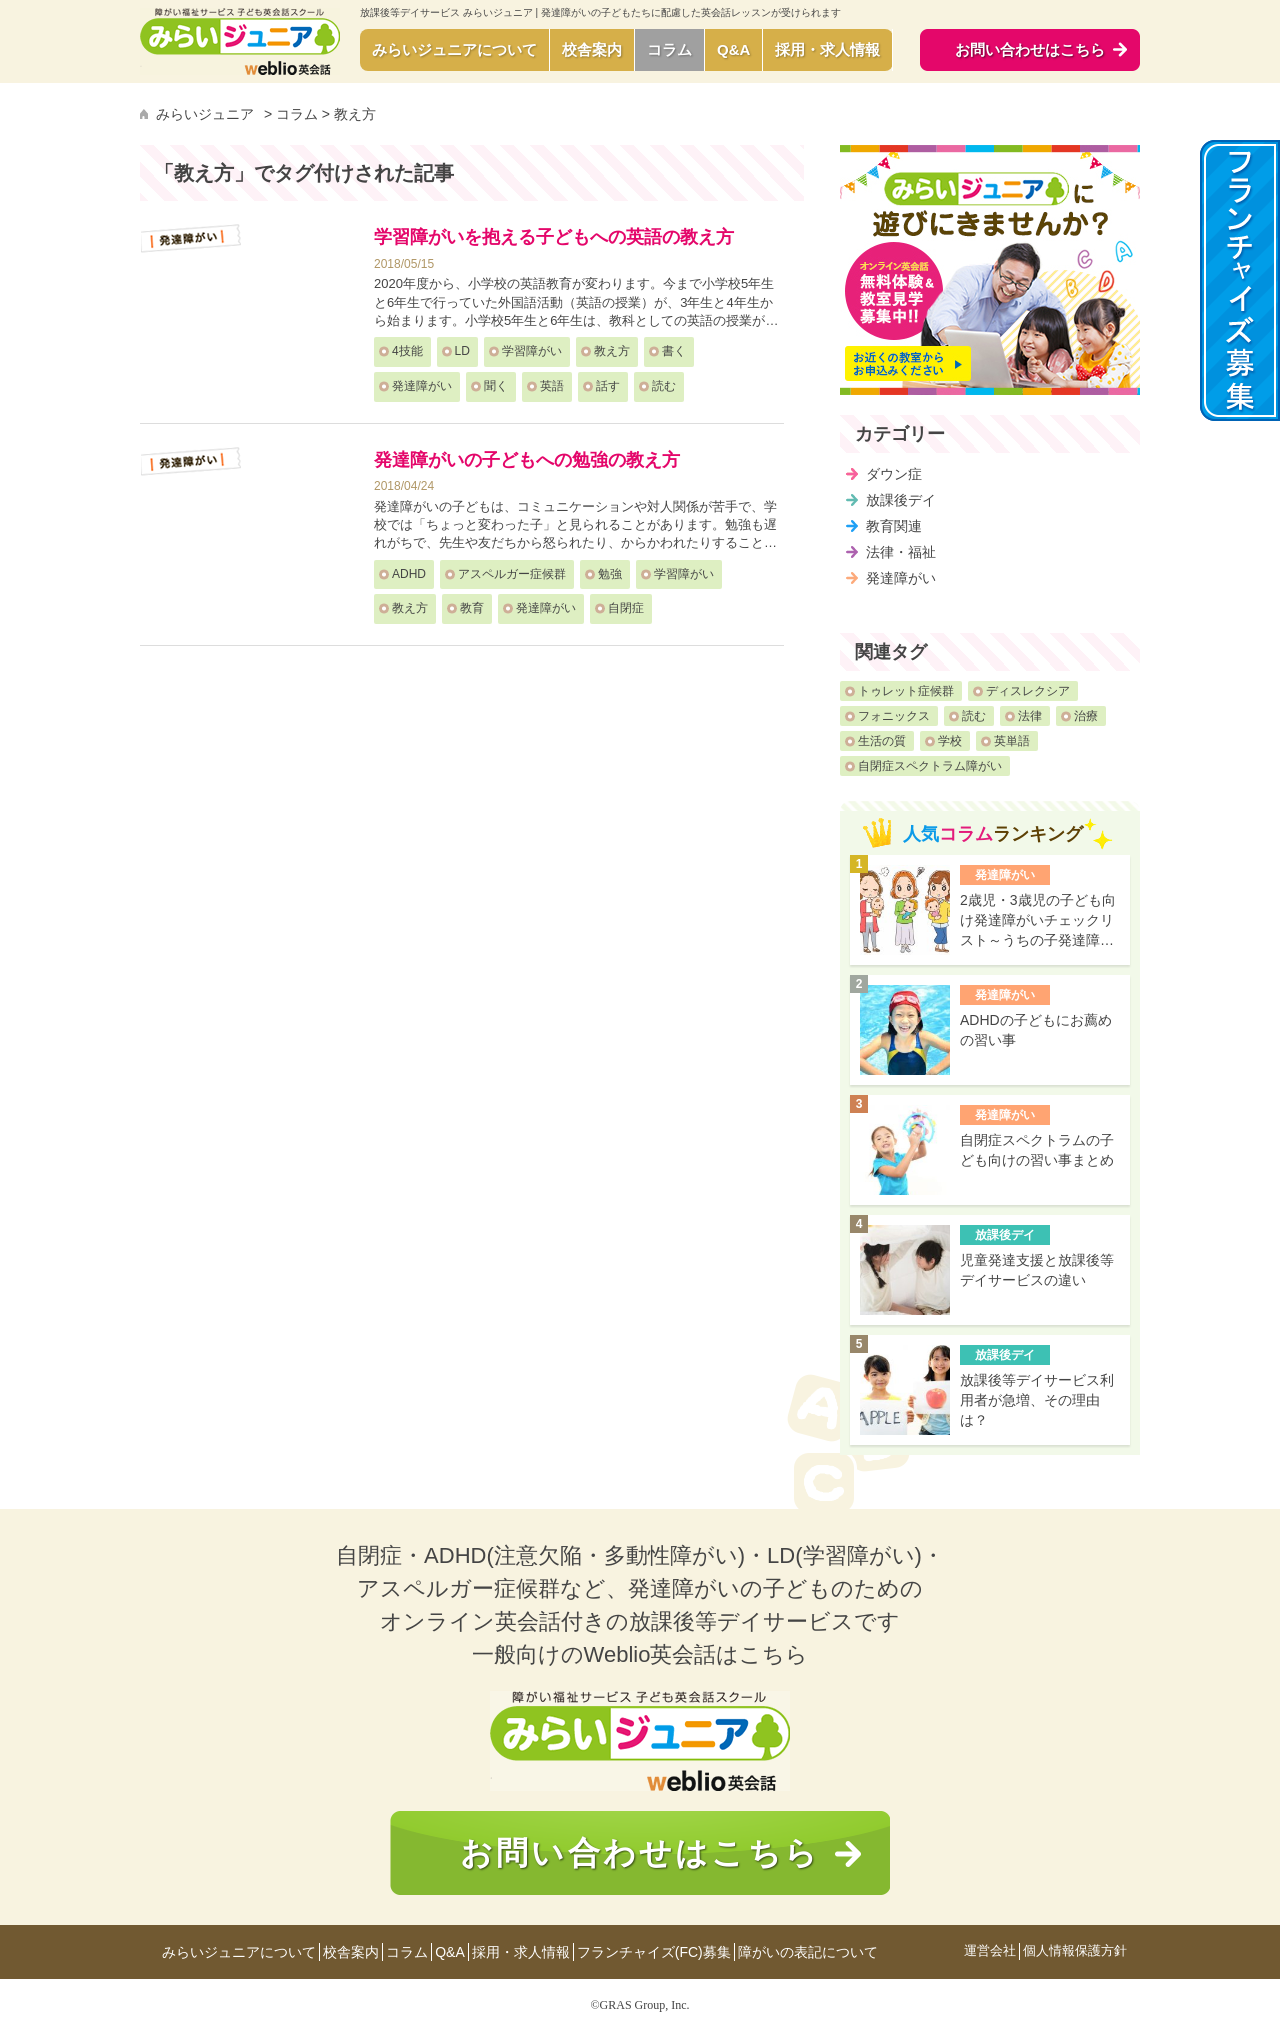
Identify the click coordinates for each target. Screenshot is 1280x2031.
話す (608, 386)
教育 (472, 608)
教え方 (612, 351)
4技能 (407, 351)
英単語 (1012, 741)
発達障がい (422, 386)
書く (674, 351)
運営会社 (990, 1951)
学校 (950, 741)
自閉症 (626, 608)
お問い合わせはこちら (640, 1853)
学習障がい (532, 351)
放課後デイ (901, 500)
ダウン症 (894, 474)
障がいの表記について (808, 1952)
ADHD (409, 574)
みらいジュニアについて (454, 49)
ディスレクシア (1028, 691)
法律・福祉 (901, 552)
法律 (1030, 716)
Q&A (733, 49)
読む (664, 386)
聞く (496, 386)
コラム (669, 49)
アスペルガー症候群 (512, 574)
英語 (552, 386)
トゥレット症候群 (906, 691)
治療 (1086, 716)
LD (462, 351)
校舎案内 (592, 49)
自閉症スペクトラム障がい (930, 766)
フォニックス (894, 716)
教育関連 (894, 526)
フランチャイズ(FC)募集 (654, 1952)
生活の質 (882, 741)
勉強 (610, 574)
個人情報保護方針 (1075, 1951)
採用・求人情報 (827, 49)
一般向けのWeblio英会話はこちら (640, 1654)
